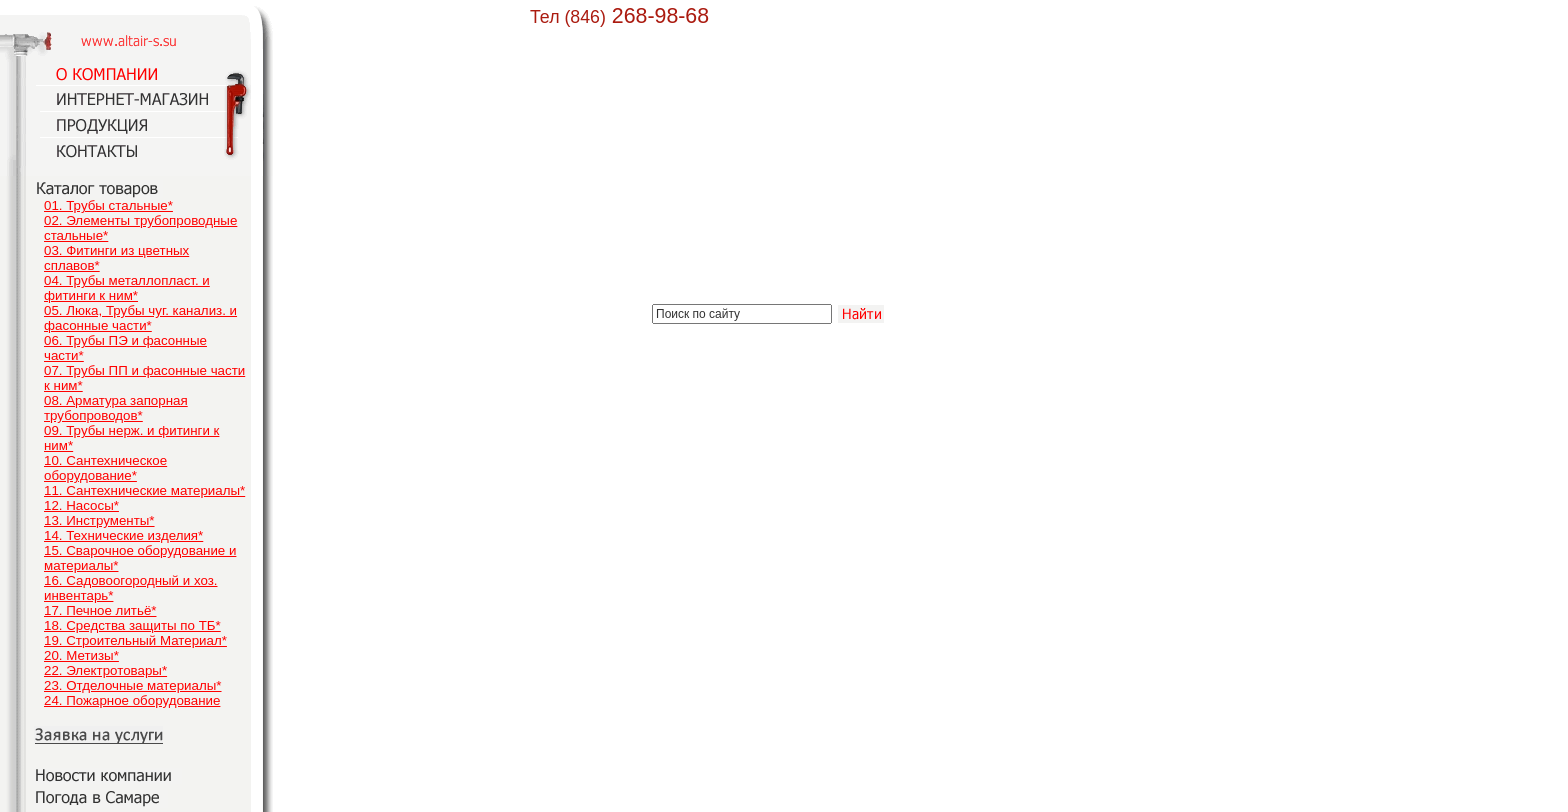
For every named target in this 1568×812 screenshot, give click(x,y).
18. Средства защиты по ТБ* (132, 625)
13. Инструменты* (99, 520)
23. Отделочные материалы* (133, 685)
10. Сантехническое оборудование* (105, 468)
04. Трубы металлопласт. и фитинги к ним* (127, 288)
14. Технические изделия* (123, 535)
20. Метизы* (81, 655)
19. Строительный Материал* (135, 640)
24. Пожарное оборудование (132, 700)
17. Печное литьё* (100, 610)
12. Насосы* (81, 505)
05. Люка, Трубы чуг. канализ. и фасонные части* (140, 318)
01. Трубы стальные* (108, 205)
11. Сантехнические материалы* (144, 490)
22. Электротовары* (105, 670)
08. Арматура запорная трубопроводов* (116, 408)
